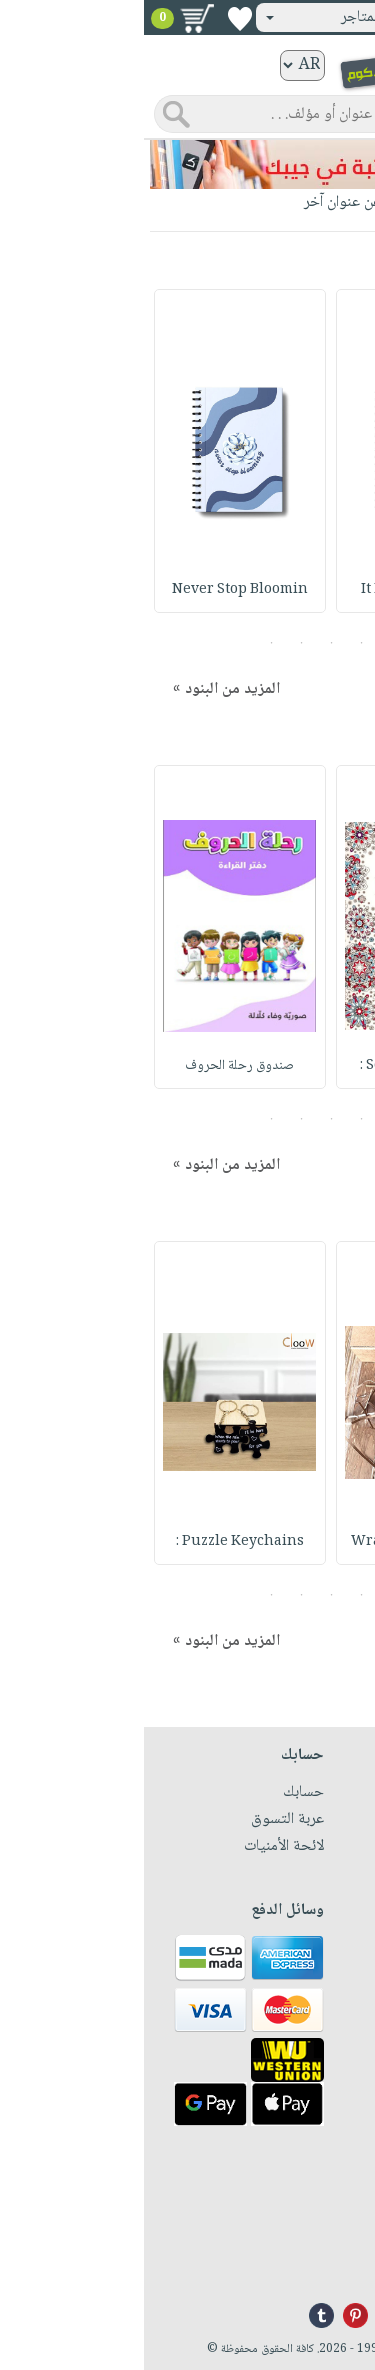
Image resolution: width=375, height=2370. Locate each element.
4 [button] (157, 643)
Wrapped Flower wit (278, 1542)
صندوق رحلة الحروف (96, 1066)
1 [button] (247, 643)
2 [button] (217, 643)
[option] (278, 451)
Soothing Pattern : (278, 1066)
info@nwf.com (315, 2263)
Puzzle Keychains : (96, 1542)
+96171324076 (316, 2239)
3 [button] (187, 643)
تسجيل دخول (308, 17)
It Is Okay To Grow (278, 590)
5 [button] (127, 643)
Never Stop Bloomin (96, 590)
